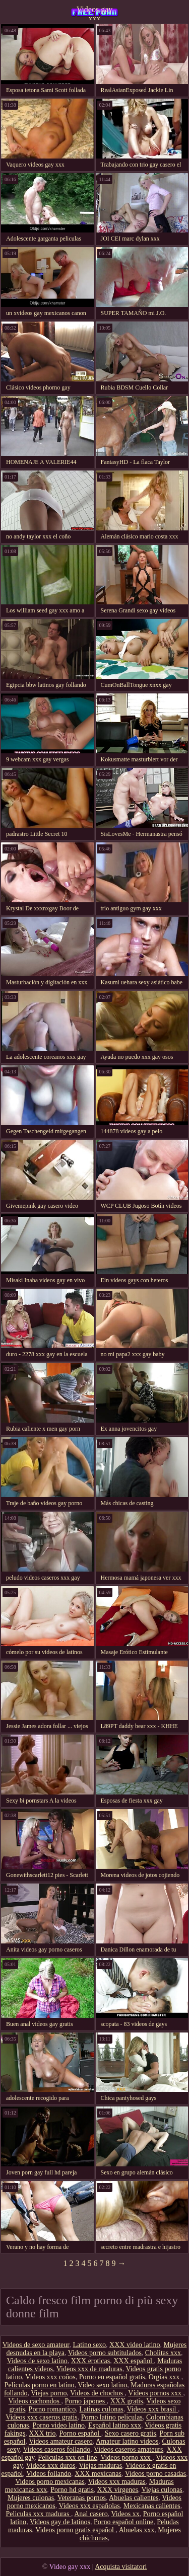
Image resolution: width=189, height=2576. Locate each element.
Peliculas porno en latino (40, 2385)
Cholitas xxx (163, 2353)
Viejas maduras (100, 2465)
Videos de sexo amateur (36, 2345)
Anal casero (90, 2514)
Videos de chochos (97, 2393)
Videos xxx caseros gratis (42, 2417)
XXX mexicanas (98, 2473)
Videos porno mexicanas (50, 2481)
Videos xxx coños (50, 2377)
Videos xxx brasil (152, 2409)
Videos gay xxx (94, 12)
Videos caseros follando (57, 2449)
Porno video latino (59, 2425)
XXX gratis (126, 2401)
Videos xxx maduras (117, 2481)
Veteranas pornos (81, 2498)
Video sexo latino (102, 2385)
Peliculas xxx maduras (38, 2514)
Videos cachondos (35, 2401)
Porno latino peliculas (112, 2417)
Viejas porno (49, 2393)
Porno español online (123, 2522)
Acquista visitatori (121, 2566)
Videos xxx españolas (88, 2506)
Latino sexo (89, 2345)
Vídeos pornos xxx (155, 2393)
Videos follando (48, 2473)
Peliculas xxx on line (67, 2457)
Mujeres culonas (31, 2498)
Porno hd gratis (72, 2489)
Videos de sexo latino (37, 2361)
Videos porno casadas (155, 2473)
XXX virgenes (117, 2489)
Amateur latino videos (127, 2441)
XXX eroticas (90, 2361)
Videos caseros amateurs (128, 2449)
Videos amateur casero (61, 2441)
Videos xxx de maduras (89, 2369)
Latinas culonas (101, 2409)
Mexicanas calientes (151, 2506)
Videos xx (125, 2514)
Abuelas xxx (136, 2530)
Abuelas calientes (133, 2498)
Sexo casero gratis (130, 2433)
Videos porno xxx (126, 2457)
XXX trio (42, 2433)
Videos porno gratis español (75, 2530)
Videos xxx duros (51, 2465)
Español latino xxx (114, 2425)
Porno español (80, 2433)
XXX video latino (134, 2345)
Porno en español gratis (112, 2377)
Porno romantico (52, 2409)
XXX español (133, 2361)
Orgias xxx (165, 2377)
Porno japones (86, 2401)
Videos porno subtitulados (105, 2353)
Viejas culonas (162, 2489)
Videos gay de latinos (60, 2522)
